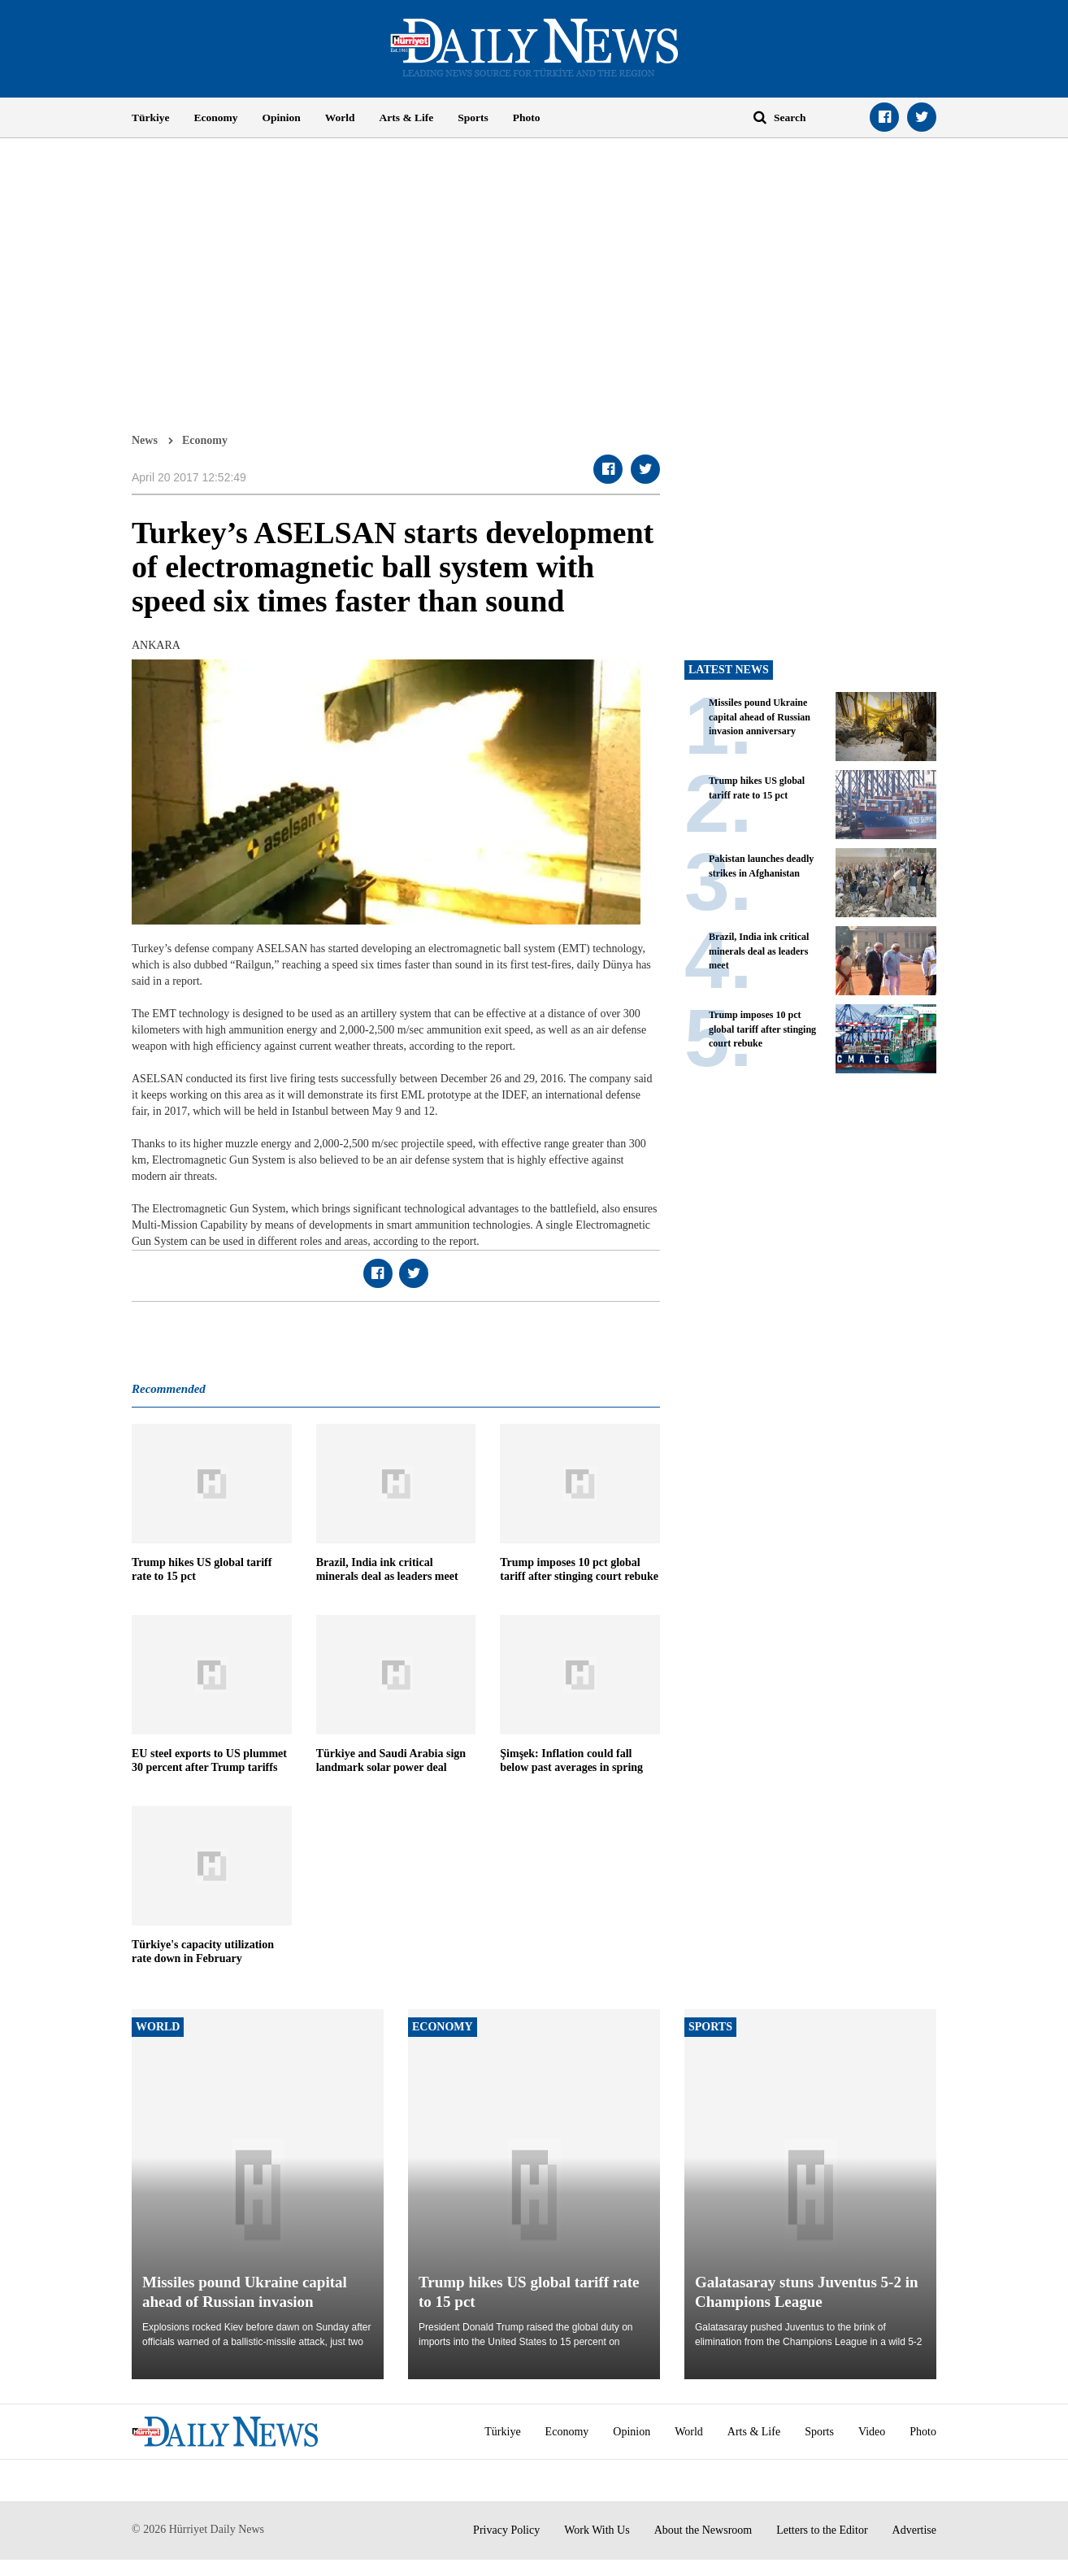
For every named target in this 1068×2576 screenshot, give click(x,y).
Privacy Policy (506, 2530)
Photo (527, 117)
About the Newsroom (703, 2530)
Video (871, 2432)
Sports (473, 117)
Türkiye (151, 117)
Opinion (282, 117)
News (145, 440)
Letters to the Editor (821, 2530)
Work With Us (597, 2530)
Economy (216, 117)
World (340, 117)
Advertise (914, 2530)
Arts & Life (407, 117)
